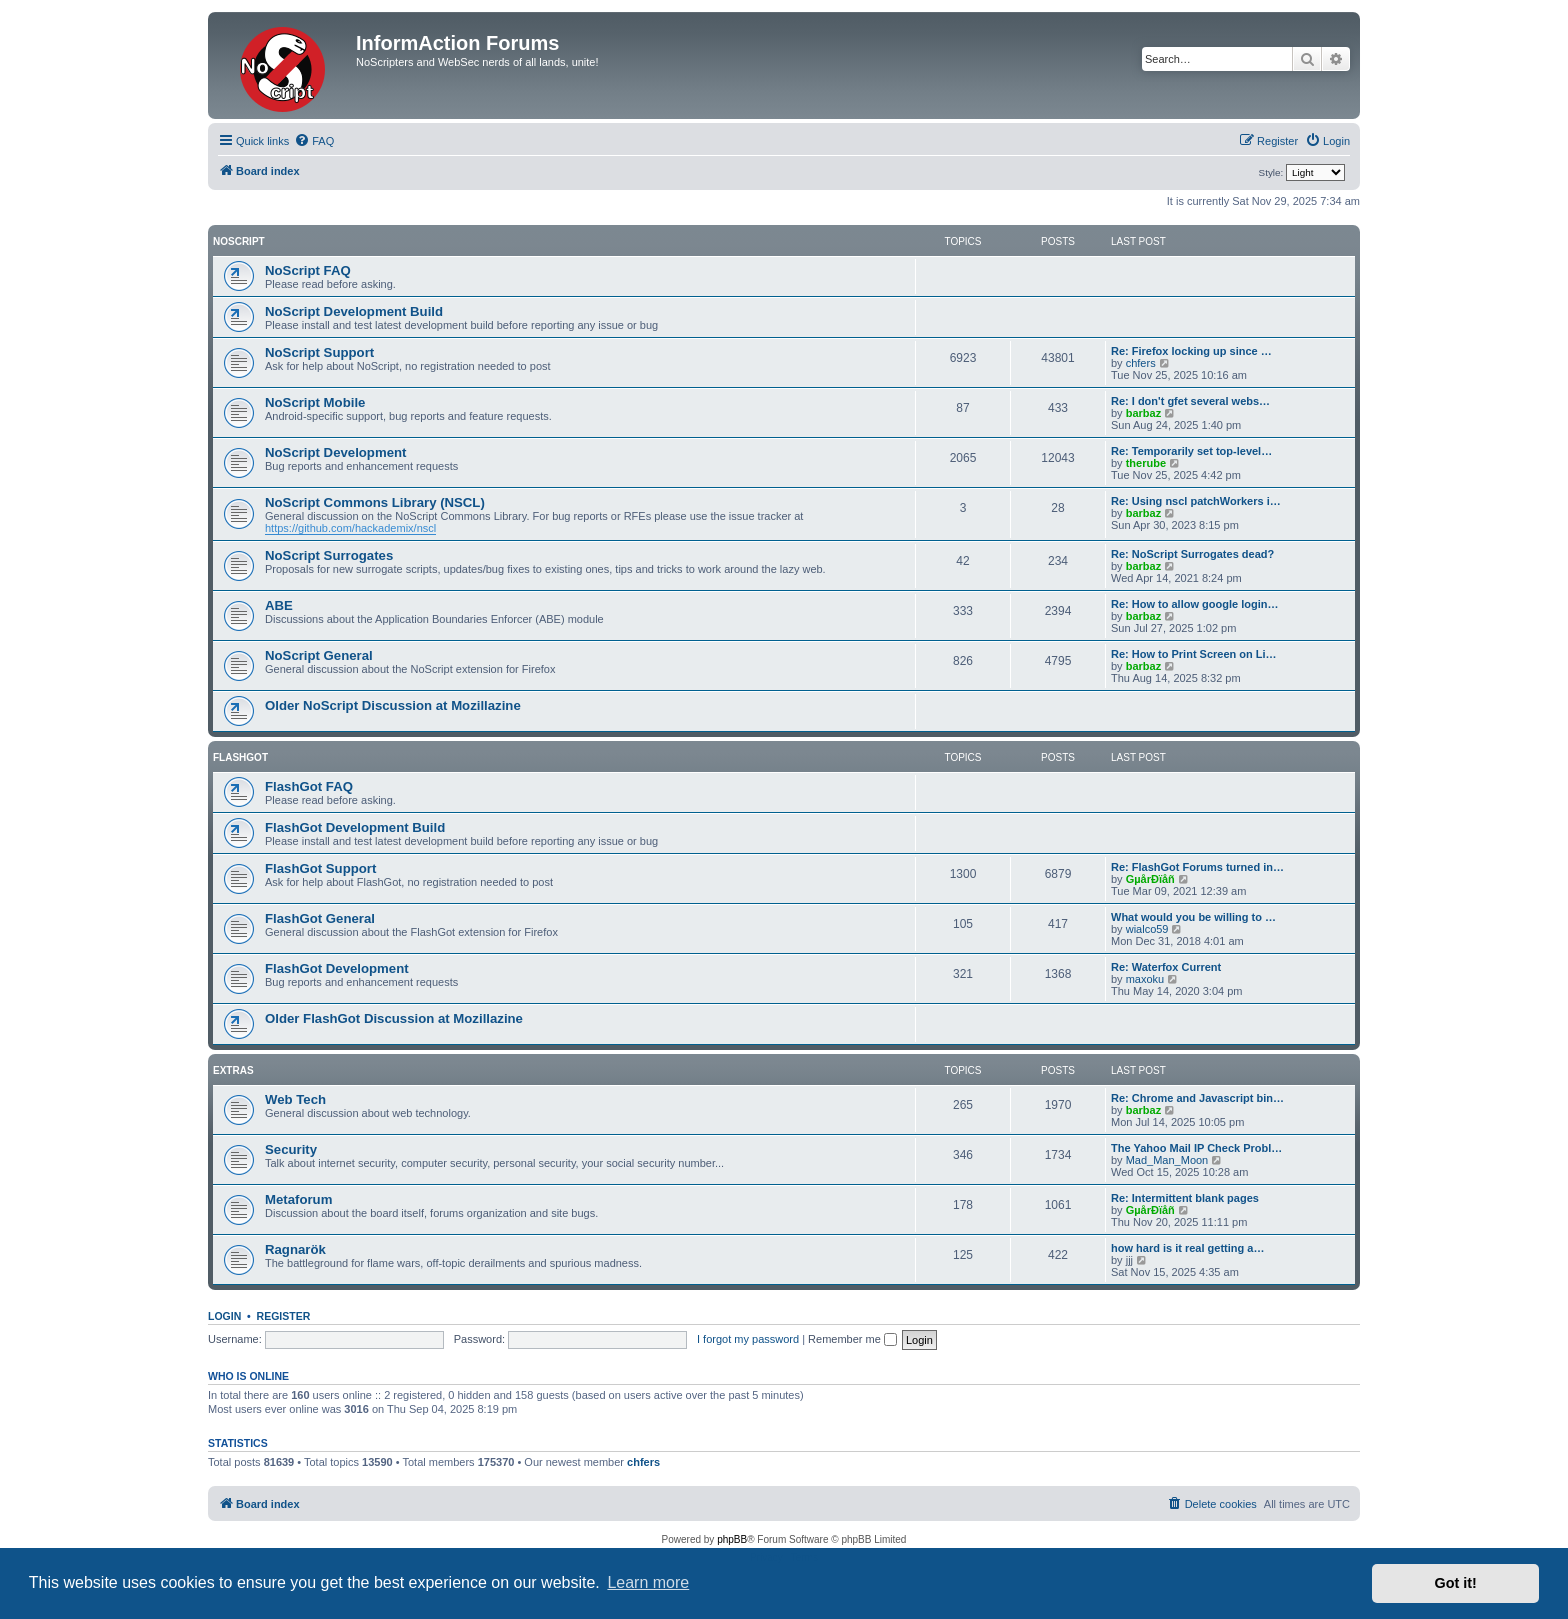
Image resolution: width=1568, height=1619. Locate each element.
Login (224, 1316)
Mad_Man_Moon (1167, 1160)
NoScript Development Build (354, 311)
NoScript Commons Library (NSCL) (375, 502)
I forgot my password (748, 1339)
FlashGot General (320, 918)
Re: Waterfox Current (1166, 967)
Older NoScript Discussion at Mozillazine (393, 705)
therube (1146, 463)
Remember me (852, 1339)
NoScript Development (335, 452)
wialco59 (1147, 929)
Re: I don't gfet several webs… (1190, 401)
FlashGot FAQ (309, 786)
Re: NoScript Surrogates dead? (1192, 554)
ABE (279, 605)
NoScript (239, 241)
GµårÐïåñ (1150, 879)
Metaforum (298, 1199)
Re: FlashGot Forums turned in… (1197, 867)
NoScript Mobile (315, 402)
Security (291, 1149)
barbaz (1143, 413)
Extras (233, 1070)
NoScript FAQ (308, 270)
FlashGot (240, 757)
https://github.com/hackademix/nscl (350, 528)
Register (284, 1316)
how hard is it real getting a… (1187, 1248)
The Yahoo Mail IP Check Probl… (1196, 1148)
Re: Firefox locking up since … (1191, 351)
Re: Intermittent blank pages (1185, 1198)
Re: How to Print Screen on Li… (1194, 654)
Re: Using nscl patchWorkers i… (1196, 501)
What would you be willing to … (1193, 917)
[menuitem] (314, 141)
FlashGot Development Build (355, 827)
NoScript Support (319, 352)
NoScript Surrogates (329, 555)
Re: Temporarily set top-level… (1191, 451)
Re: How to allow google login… (1194, 604)
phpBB (732, 1539)
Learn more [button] (648, 1582)
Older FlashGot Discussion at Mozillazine (394, 1018)
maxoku (1145, 979)
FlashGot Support (320, 868)
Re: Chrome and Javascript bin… (1197, 1098)
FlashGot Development (337, 968)
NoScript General (319, 655)
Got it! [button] (1456, 1583)
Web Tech (295, 1099)
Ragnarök (295, 1249)
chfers (1141, 363)
